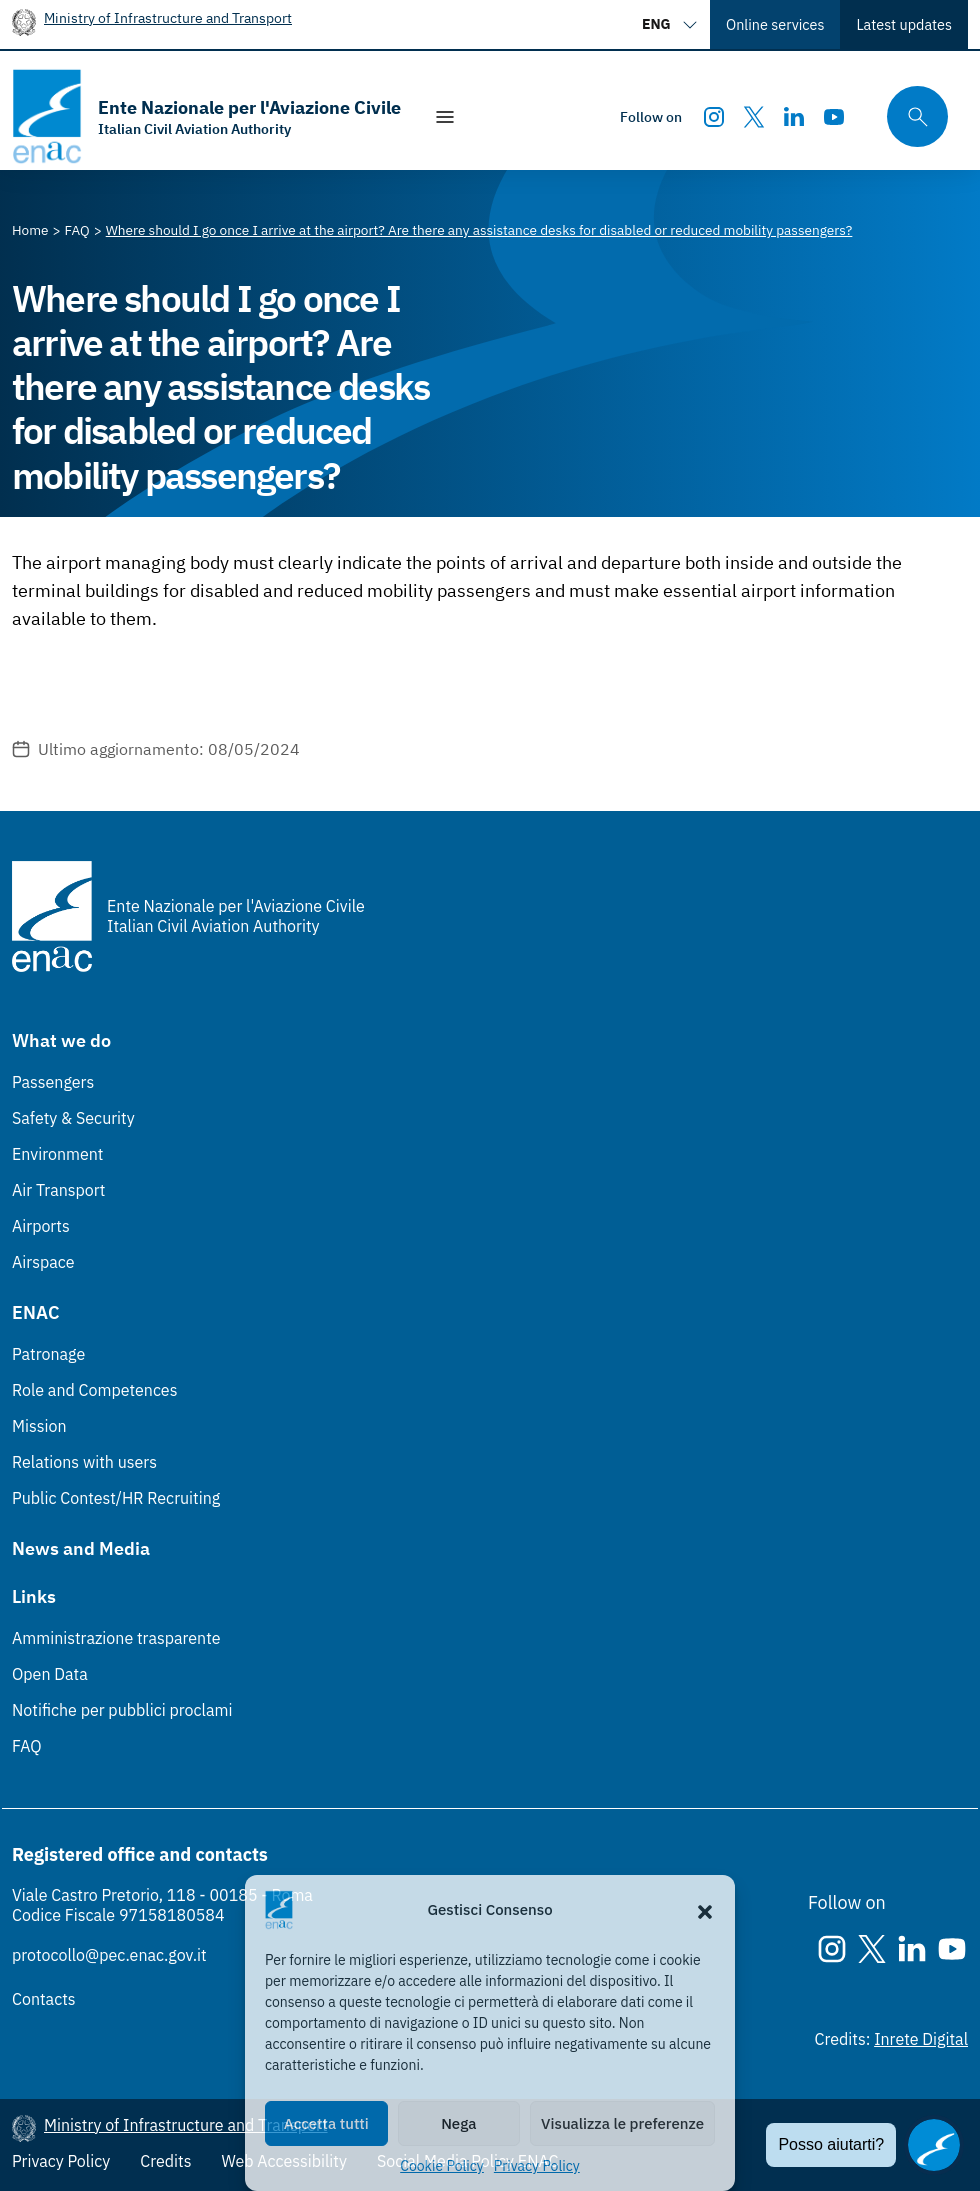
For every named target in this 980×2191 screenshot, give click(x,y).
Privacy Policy (537, 2166)
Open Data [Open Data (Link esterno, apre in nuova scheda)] (50, 1674)
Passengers (53, 1082)
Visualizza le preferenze (622, 2123)
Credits (165, 2161)
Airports (41, 1226)
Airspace (43, 1262)
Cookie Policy (442, 2166)
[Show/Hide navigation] (445, 117)
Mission (39, 1426)
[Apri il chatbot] (934, 2145)
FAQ (27, 1746)
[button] (705, 1910)
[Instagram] (714, 117)
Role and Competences (94, 1390)
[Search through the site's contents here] (911, 116)
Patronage (48, 1354)
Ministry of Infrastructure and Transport (168, 17)
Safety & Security (73, 1118)
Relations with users (84, 1462)
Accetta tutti (326, 2123)
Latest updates (904, 24)
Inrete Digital (921, 2039)
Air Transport (58, 1190)
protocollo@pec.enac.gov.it (109, 1955)
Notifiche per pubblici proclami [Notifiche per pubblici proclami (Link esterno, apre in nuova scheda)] (122, 1710)
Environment (57, 1154)
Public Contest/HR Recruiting (116, 1498)
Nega (458, 2123)
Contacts (44, 1999)
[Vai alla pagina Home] (30, 230)
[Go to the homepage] (206, 116)
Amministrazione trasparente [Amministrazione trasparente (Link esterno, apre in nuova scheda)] (116, 1638)
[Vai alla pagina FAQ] (77, 230)
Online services (775, 24)
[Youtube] (834, 117)
